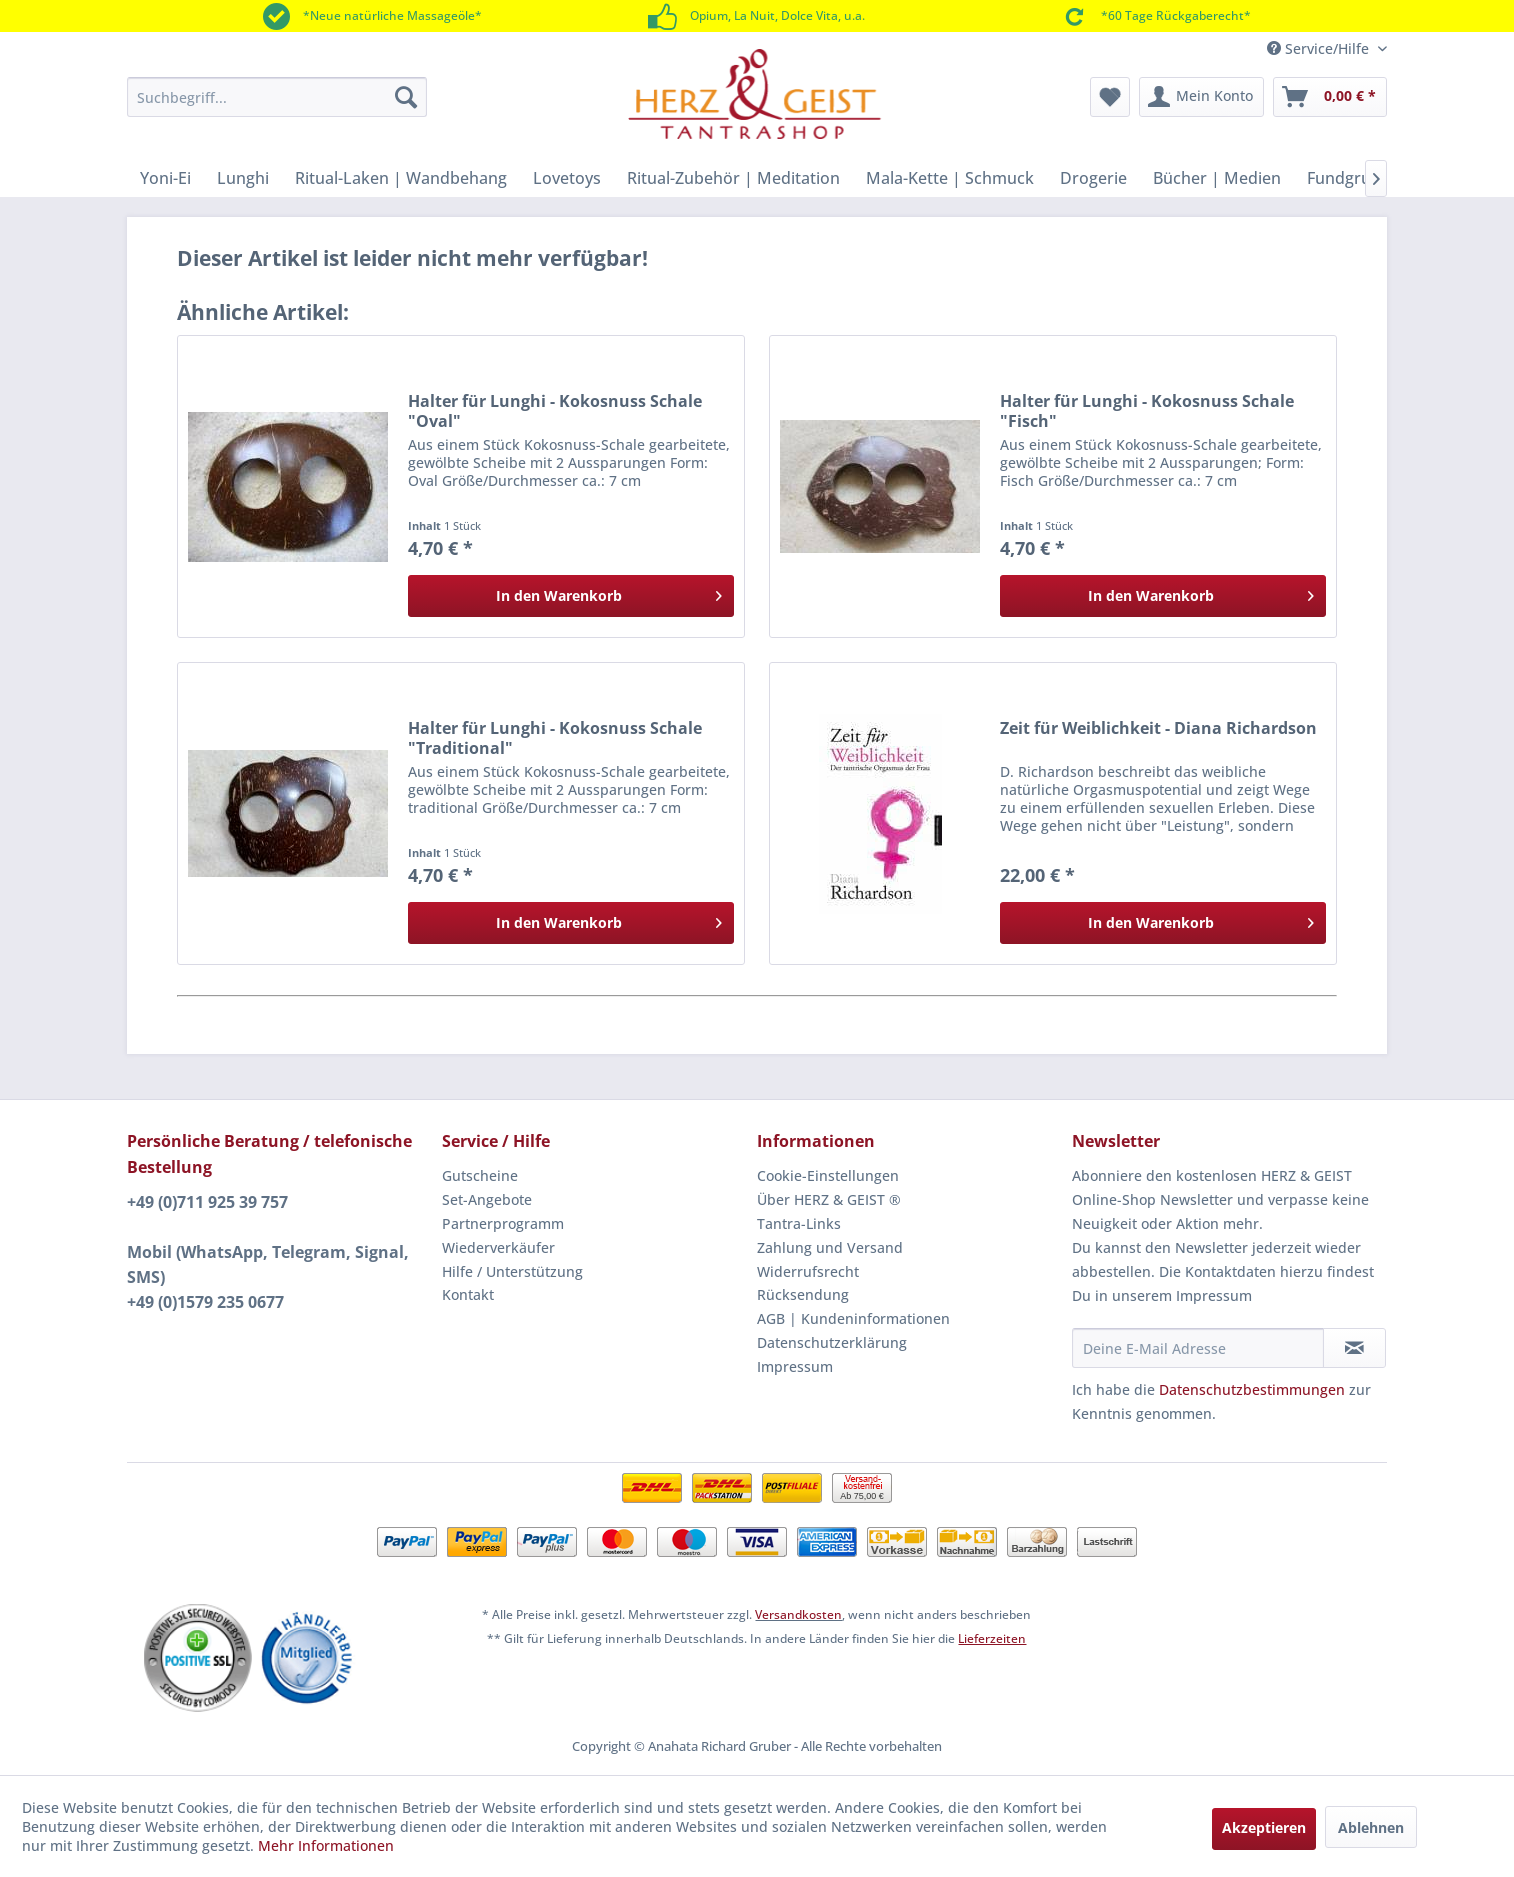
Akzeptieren (1264, 1827)
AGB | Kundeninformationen (853, 1318)
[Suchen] (406, 97)
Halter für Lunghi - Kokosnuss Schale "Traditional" (555, 738)
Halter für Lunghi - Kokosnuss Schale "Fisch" (1147, 411)
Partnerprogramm (503, 1223)
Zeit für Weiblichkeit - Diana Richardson (1158, 728)
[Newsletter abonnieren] (1354, 1348)
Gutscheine (480, 1175)
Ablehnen (1371, 1827)
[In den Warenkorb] (571, 596)
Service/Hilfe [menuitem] (1320, 48)
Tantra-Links (799, 1223)
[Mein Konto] (1201, 97)
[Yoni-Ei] (165, 178)
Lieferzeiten (992, 1638)
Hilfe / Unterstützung (512, 1271)
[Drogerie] (1093, 178)
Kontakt (468, 1294)
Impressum (795, 1366)
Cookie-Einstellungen (828, 1175)
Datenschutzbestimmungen (1252, 1389)
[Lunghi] (243, 178)
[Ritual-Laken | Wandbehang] (401, 178)
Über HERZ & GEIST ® (829, 1199)
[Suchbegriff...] (277, 97)
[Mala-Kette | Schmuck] (950, 178)
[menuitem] (277, 97)
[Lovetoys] (567, 178)
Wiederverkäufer (498, 1247)
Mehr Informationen (326, 1845)
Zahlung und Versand (830, 1247)
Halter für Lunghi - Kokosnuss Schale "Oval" (555, 411)
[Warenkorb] (1330, 97)
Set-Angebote (487, 1199)
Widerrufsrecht (808, 1271)
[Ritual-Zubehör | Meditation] (733, 178)
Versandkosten (798, 1614)
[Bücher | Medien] (1217, 178)
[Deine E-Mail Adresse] (1198, 1348)
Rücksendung (803, 1294)
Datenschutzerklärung (832, 1342)
